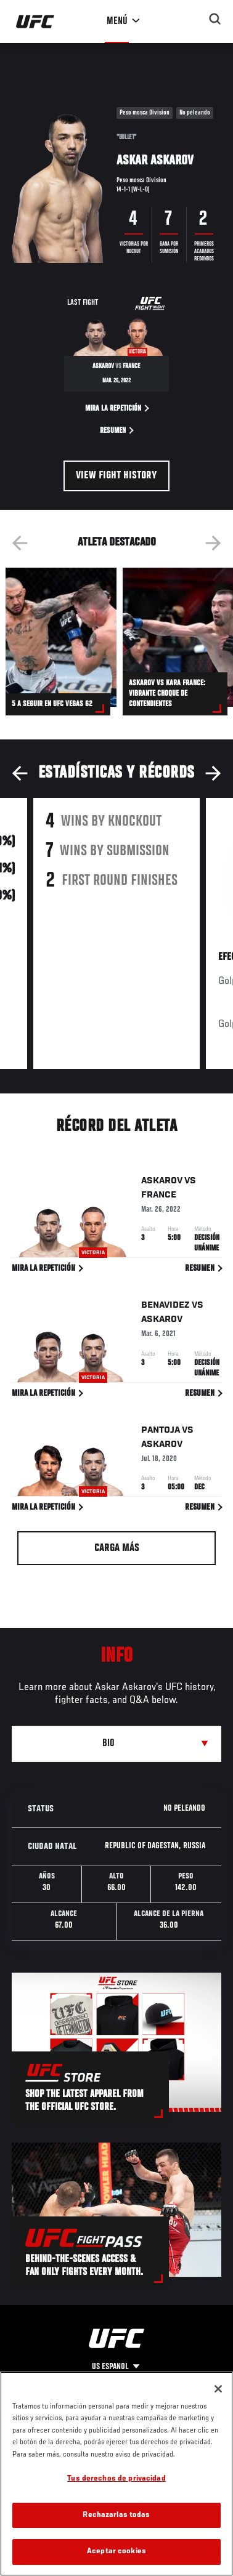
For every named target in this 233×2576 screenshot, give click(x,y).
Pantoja (160, 1433)
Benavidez (165, 1308)
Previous (20, 543)
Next (213, 543)
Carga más (116, 1548)
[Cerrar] (218, 2388)
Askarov (161, 1183)
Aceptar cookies (116, 2552)
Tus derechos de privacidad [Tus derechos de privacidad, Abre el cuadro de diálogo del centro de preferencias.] (116, 2479)
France (158, 1197)
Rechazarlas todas (116, 2515)
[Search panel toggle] (215, 19)
